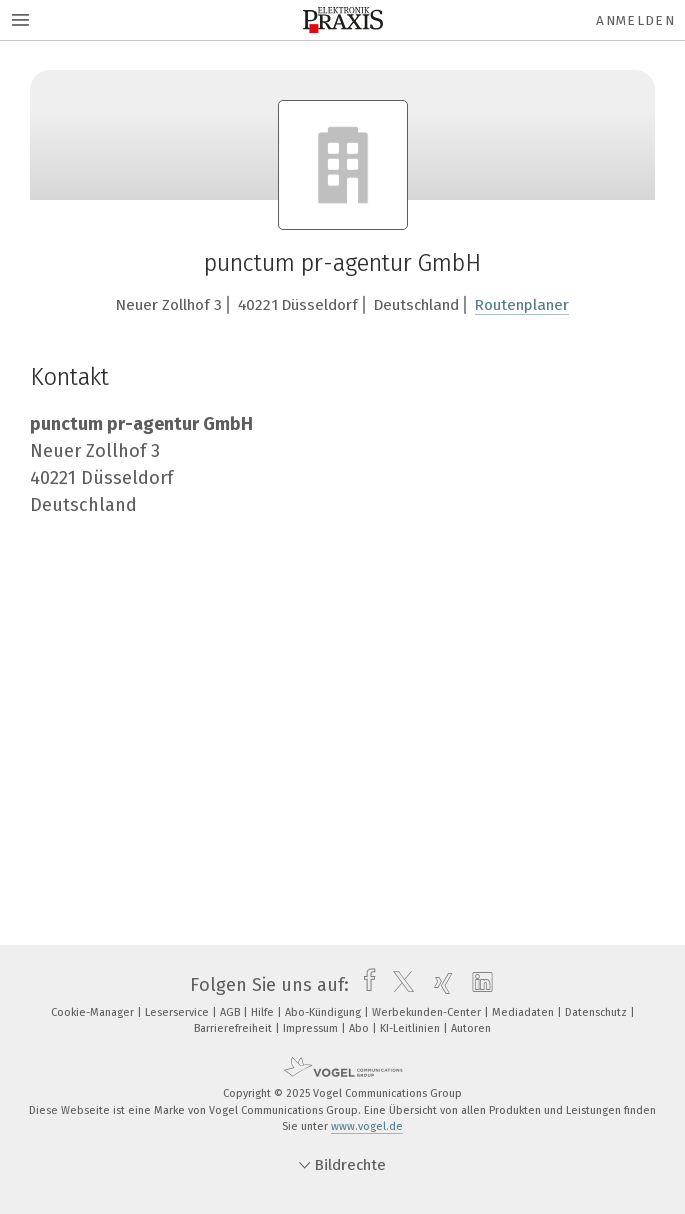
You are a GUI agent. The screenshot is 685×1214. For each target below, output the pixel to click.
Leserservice (178, 1012)
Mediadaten (524, 1012)
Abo (360, 1028)
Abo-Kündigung (324, 1012)
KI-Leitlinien (411, 1028)
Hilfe (264, 1012)
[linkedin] (477, 985)
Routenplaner (522, 305)
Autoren (471, 1028)
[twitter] (398, 985)
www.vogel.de (367, 1126)
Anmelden (635, 20)
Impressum (312, 1028)
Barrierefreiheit (234, 1028)
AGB (231, 1012)
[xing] (438, 985)
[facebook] (364, 985)
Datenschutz (597, 1012)
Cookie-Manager (94, 1012)
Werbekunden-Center (428, 1012)
